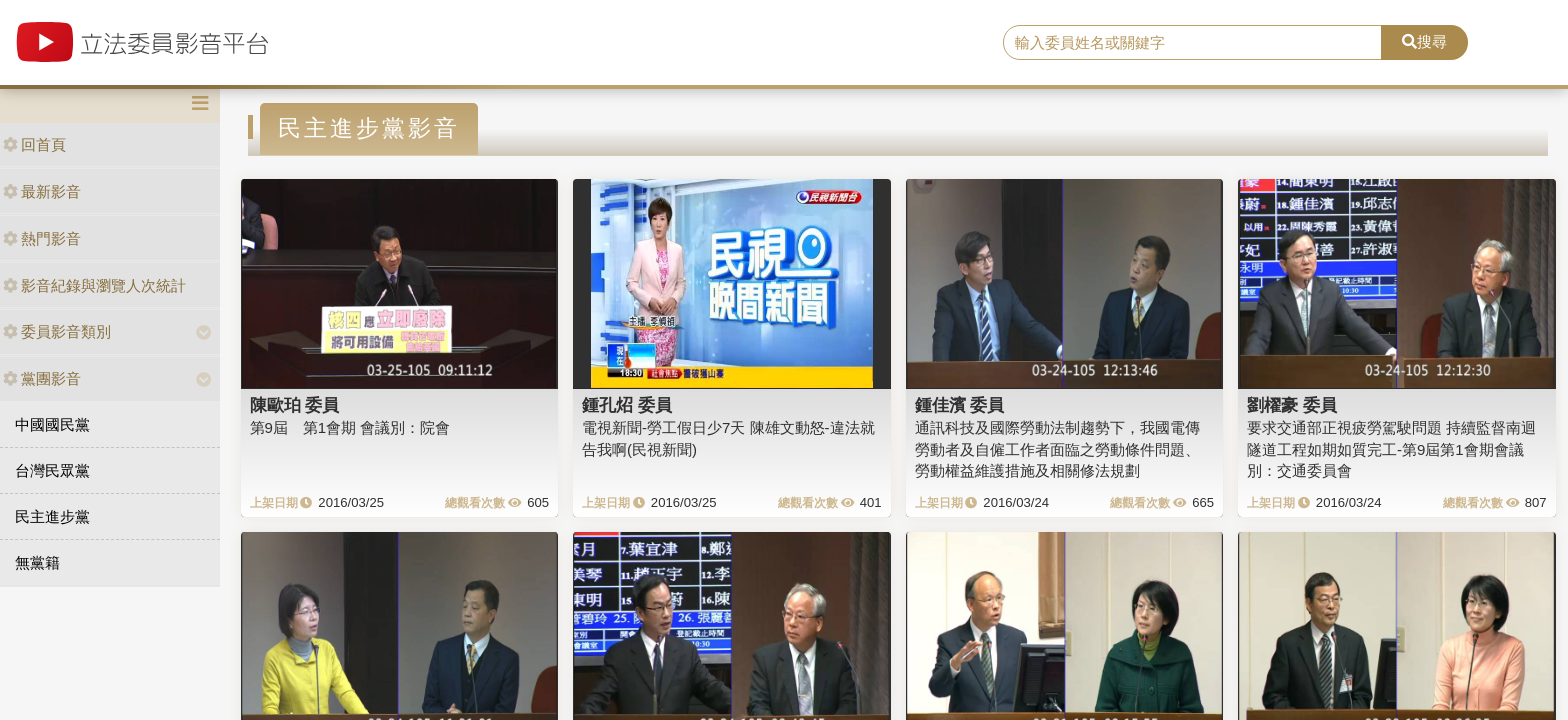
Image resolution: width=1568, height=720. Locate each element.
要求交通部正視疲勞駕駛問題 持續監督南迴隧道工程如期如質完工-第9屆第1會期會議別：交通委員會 (1391, 449)
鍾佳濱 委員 (960, 405)
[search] (1193, 43)
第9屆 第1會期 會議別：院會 (350, 427)
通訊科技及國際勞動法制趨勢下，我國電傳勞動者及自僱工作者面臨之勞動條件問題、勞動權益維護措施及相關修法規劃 (1057, 449)
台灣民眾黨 (52, 470)
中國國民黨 (52, 424)
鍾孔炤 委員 (627, 405)
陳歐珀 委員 (295, 405)
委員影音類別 (57, 331)
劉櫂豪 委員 (1292, 405)
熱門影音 (42, 238)
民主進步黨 (52, 516)
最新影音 (42, 191)
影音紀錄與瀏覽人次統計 (94, 285)
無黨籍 (37, 562)
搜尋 (1424, 41)
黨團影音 (42, 378)
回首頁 (34, 144)
